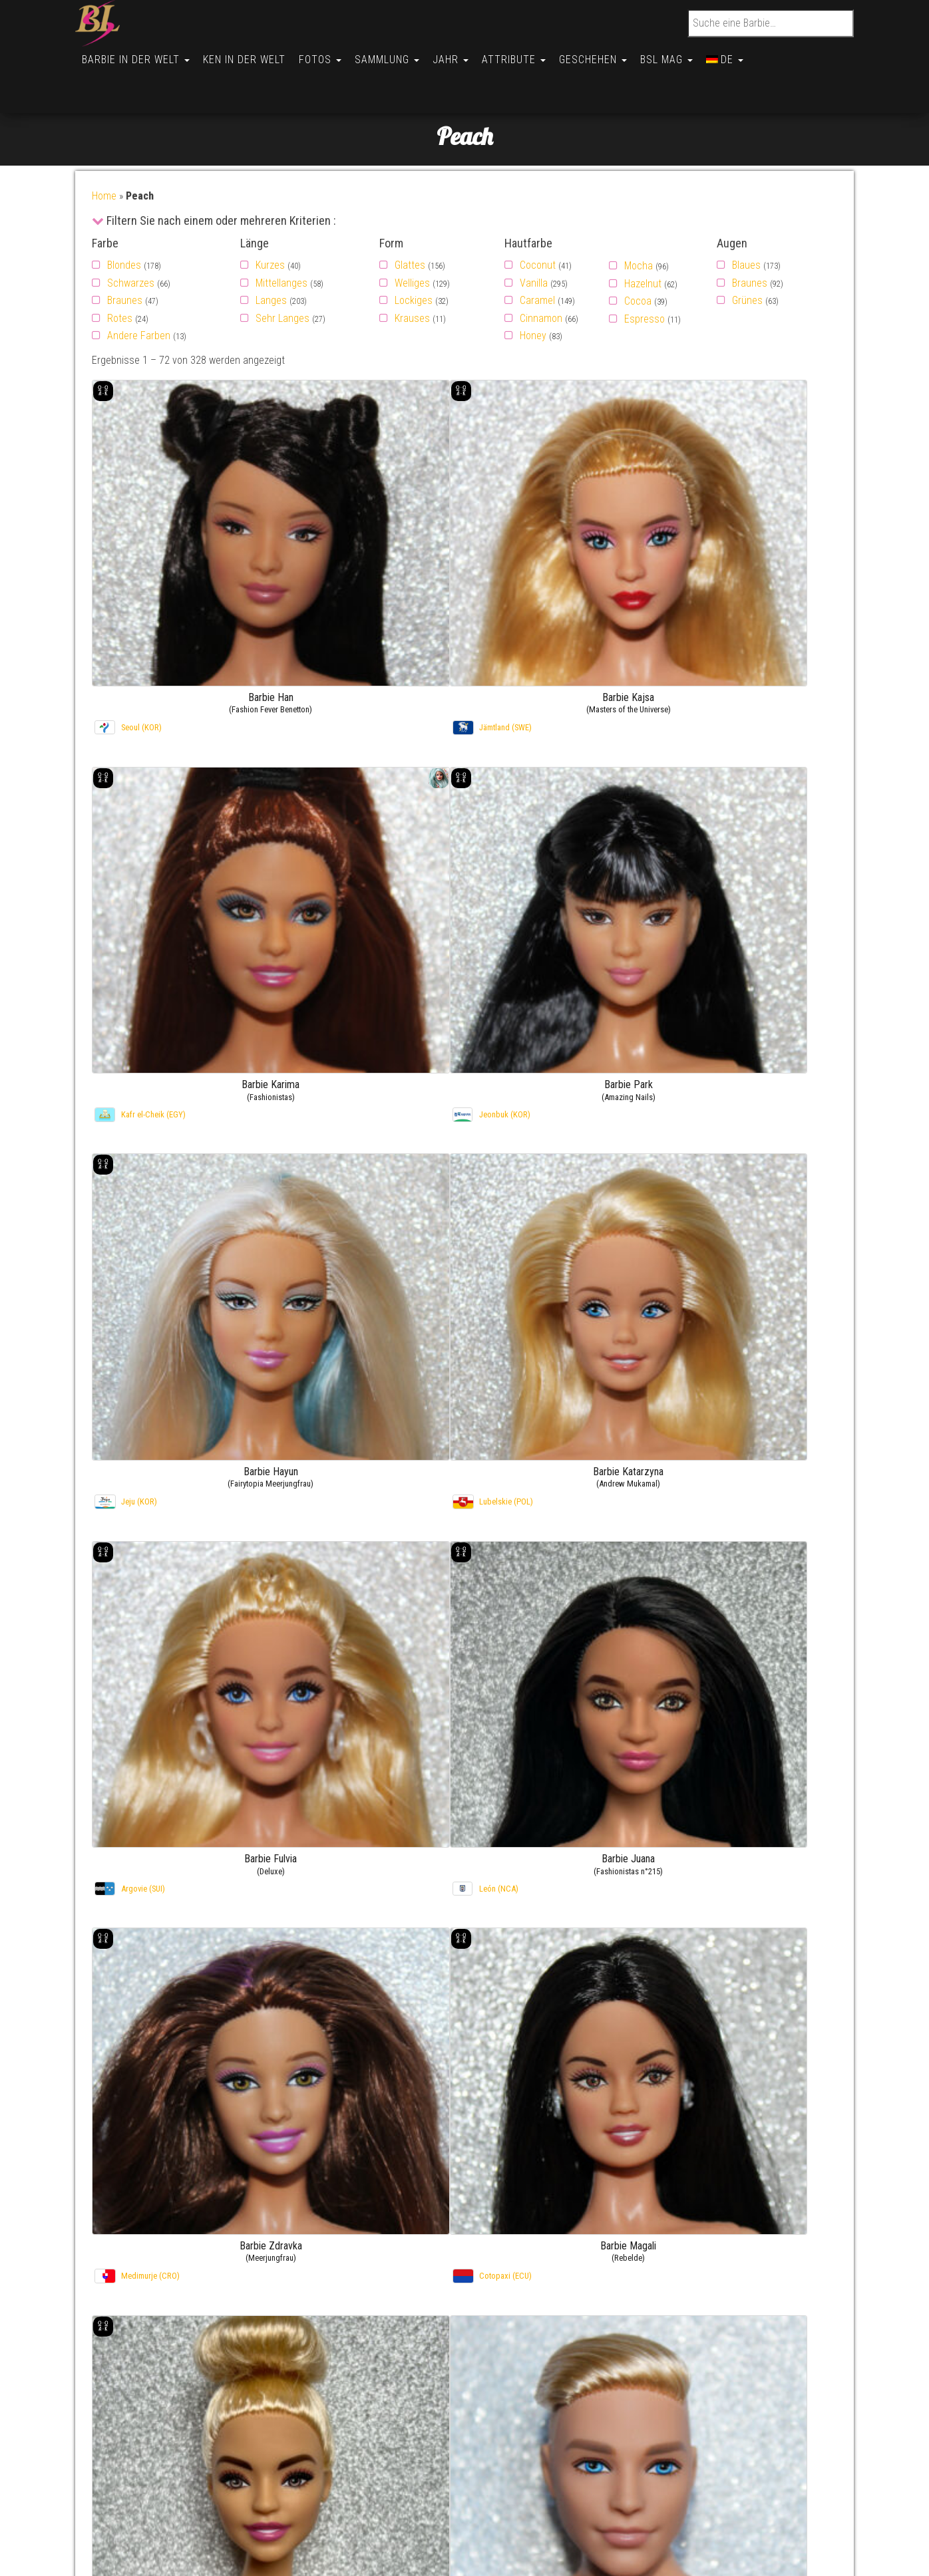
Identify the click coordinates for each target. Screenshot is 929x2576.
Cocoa (637, 254)
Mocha (638, 219)
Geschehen (610, 54)
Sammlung (396, 54)
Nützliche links (139, 2418)
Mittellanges (281, 236)
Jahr (462, 54)
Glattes (410, 218)
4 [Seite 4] (470, 2244)
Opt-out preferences (151, 2470)
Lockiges (414, 253)
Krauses (412, 271)
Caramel (537, 253)
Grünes (747, 253)
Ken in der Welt (248, 54)
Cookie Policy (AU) (147, 2521)
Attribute (528, 54)
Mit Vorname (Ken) (554, 2402)
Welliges (412, 236)
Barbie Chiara (769, 2418)
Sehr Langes (282, 271)
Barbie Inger (766, 2384)
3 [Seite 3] (454, 2244)
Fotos (326, 54)
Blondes (124, 218)
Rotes (119, 271)
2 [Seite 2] (437, 2244)
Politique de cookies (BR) (161, 2487)
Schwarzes (130, 236)
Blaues (746, 218)
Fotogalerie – (711, 2384)
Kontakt (124, 2384)
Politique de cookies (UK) (161, 2453)
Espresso (644, 272)
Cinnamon (541, 271)
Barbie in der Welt (137, 54)
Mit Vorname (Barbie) (560, 2384)
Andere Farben (138, 289)
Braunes (124, 253)
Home (104, 149)
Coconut (538, 218)
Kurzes (270, 218)
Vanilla (534, 236)
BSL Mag (686, 54)
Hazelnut (642, 237)
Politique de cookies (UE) (161, 2436)
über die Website (144, 2402)
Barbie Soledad (773, 2436)
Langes (271, 253)
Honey (533, 289)
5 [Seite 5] (487, 2244)
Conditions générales (153, 2538)
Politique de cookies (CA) (162, 2504)
